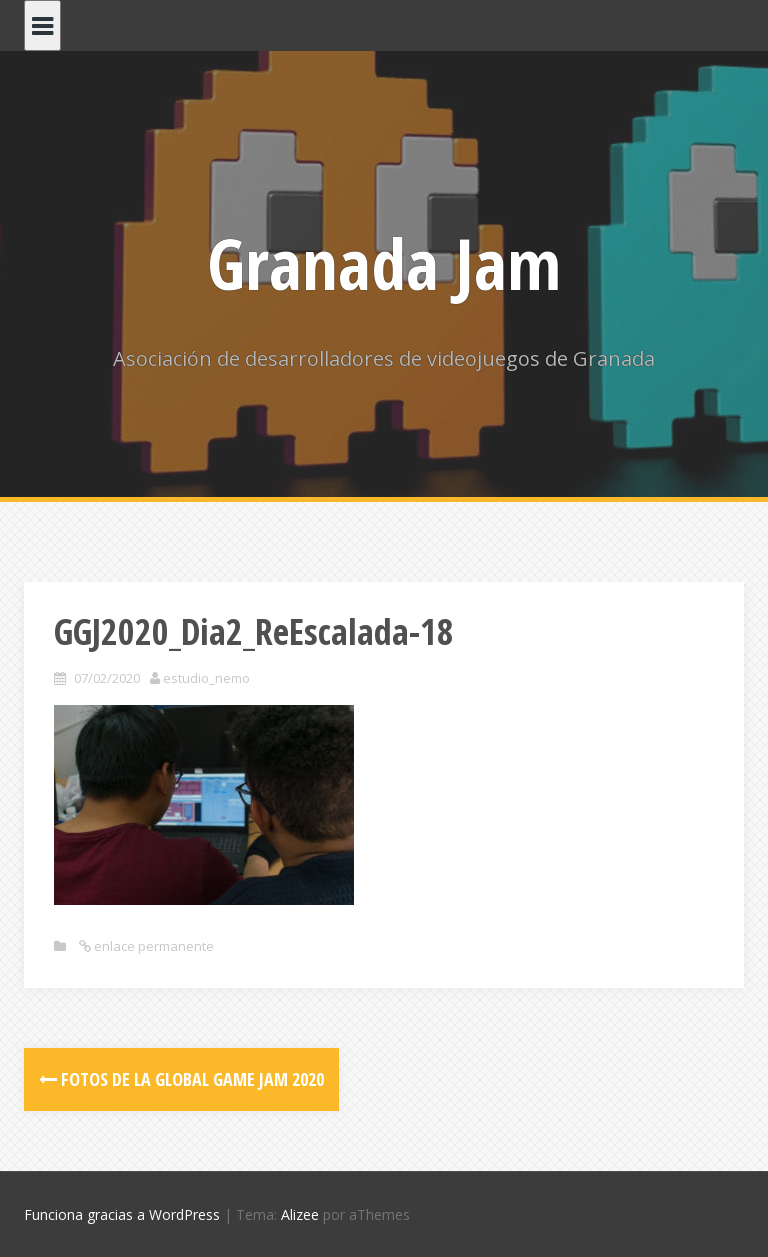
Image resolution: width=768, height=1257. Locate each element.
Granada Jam (384, 263)
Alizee (300, 1214)
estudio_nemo (206, 678)
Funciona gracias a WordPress (122, 1214)
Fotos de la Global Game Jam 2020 (181, 1079)
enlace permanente (152, 946)
